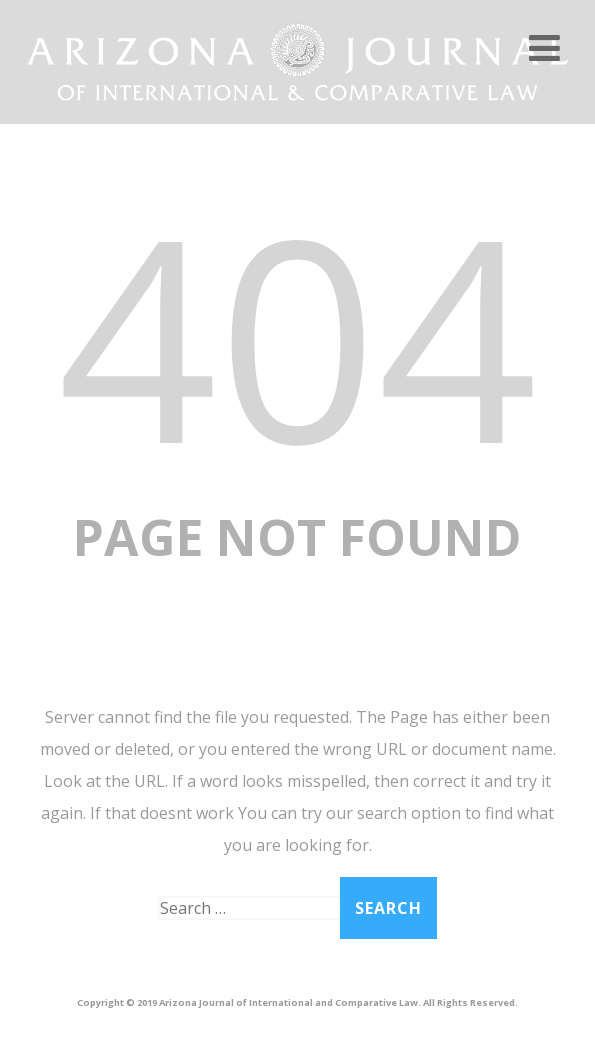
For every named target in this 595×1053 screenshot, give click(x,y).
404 (298, 334)
